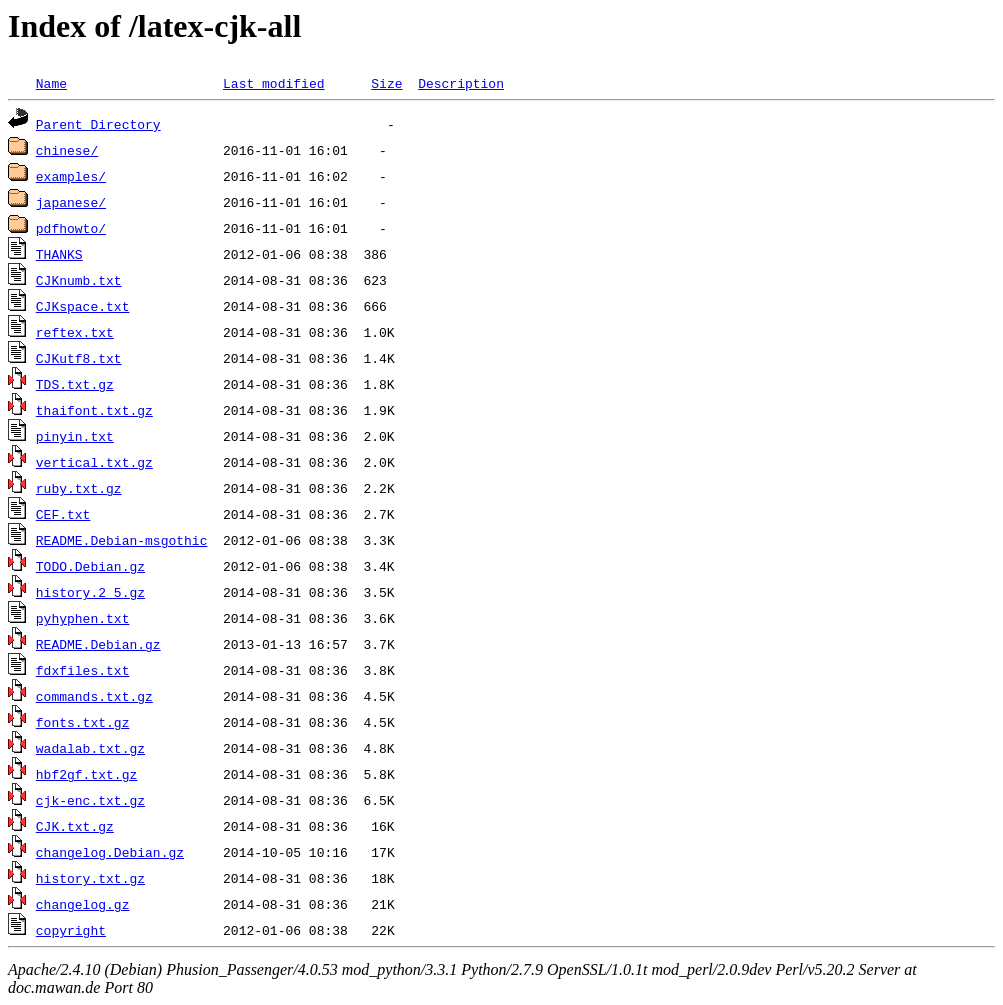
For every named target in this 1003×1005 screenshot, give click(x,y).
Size (386, 83)
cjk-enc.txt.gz (90, 800)
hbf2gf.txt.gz (86, 774)
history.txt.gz (90, 878)
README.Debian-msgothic (122, 540)
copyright (71, 930)
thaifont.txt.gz (94, 410)
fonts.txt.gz (83, 722)
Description (461, 83)
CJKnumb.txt (79, 280)
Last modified (273, 83)
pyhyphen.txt (83, 618)
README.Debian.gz (98, 644)
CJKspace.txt (83, 306)
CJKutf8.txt (79, 358)
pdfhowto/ (71, 228)
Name (51, 83)
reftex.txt (75, 332)
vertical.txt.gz (94, 462)
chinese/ (67, 150)
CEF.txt (63, 514)
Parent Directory (98, 124)
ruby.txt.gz (79, 488)
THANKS (59, 254)
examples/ (71, 176)
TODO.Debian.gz (90, 566)
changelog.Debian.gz (110, 852)
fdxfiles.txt (83, 670)
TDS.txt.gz (75, 384)
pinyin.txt (75, 436)
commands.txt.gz (94, 696)
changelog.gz (83, 904)
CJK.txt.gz (75, 826)
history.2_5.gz (90, 592)
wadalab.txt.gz (90, 748)
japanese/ (71, 202)
